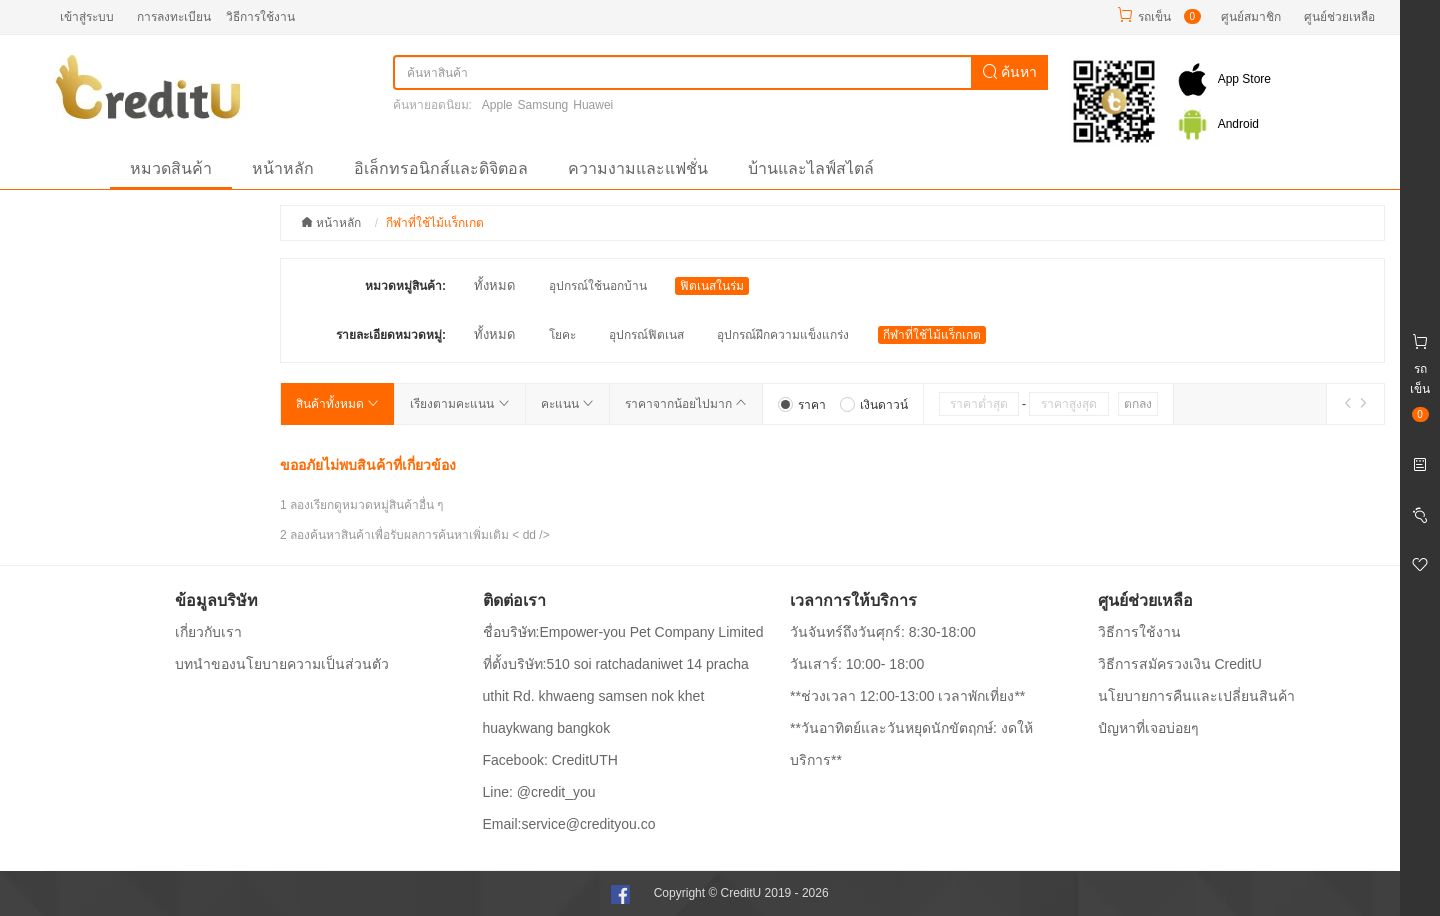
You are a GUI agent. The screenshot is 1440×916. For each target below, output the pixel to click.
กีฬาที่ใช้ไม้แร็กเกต (932, 335)
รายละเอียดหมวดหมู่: (391, 335)
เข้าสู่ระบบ (87, 17)
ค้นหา (1010, 72)
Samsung (543, 105)
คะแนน (567, 404)
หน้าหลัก (283, 168)
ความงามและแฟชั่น (638, 168)
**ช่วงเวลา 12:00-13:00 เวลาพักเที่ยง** (907, 696)
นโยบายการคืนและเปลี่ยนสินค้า (1196, 696)
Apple (497, 105)
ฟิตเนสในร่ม (712, 286)
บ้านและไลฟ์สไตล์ (811, 168)
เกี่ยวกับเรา (208, 632)
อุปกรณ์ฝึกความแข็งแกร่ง (783, 335)
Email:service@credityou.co (569, 824)
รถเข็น (1154, 17)
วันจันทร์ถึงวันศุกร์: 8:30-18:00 (883, 632)
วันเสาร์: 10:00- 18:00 (857, 664)
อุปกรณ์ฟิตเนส (646, 335)
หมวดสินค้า (171, 168)
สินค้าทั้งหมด (337, 404)
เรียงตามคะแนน (459, 404)
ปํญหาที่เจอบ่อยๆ (1148, 728)
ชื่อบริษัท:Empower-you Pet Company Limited (623, 632)
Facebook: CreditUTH (550, 760)
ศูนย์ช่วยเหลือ (1339, 17)
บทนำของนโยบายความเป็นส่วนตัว (282, 664)
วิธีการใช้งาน (260, 17)
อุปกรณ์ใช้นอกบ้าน (598, 286)
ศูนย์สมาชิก (1251, 17)
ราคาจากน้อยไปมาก (686, 404)
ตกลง (1138, 404)
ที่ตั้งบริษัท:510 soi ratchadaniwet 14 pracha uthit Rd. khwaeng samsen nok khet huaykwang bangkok (616, 696)
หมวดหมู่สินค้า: (405, 286)
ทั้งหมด (494, 285)
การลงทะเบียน (174, 17)
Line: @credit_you (539, 792)
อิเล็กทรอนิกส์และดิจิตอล (441, 168)
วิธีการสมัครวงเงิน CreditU (1180, 664)
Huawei (593, 105)
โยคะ (562, 335)
